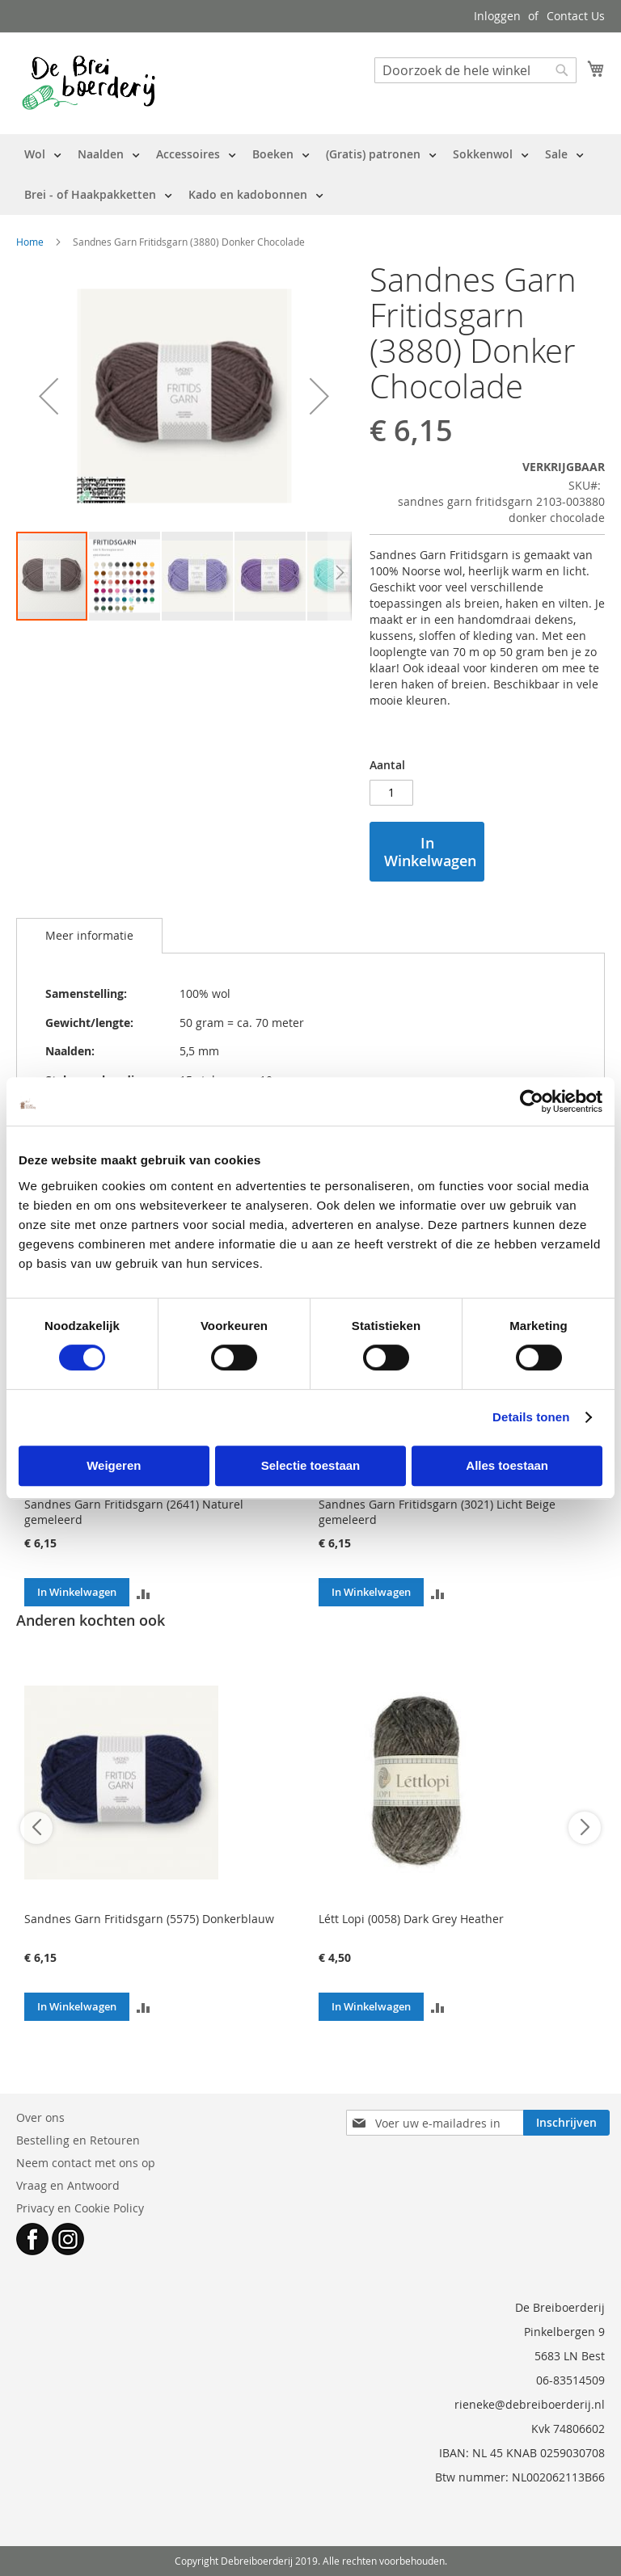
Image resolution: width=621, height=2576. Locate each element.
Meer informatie (89, 935)
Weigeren (114, 1465)
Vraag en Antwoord (68, 2185)
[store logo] (88, 82)
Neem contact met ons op (85, 2162)
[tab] (89, 935)
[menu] (310, 174)
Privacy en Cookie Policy (80, 2208)
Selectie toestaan (311, 1465)
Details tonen (530, 1417)
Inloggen (497, 15)
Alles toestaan (507, 1465)
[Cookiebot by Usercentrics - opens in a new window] (531, 1101)
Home (30, 241)
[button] (48, 396)
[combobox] (475, 70)
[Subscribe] (566, 2123)
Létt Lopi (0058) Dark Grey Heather (411, 1918)
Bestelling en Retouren (78, 2140)
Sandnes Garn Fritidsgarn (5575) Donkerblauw (149, 1918)
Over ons (40, 2117)
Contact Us (576, 15)
